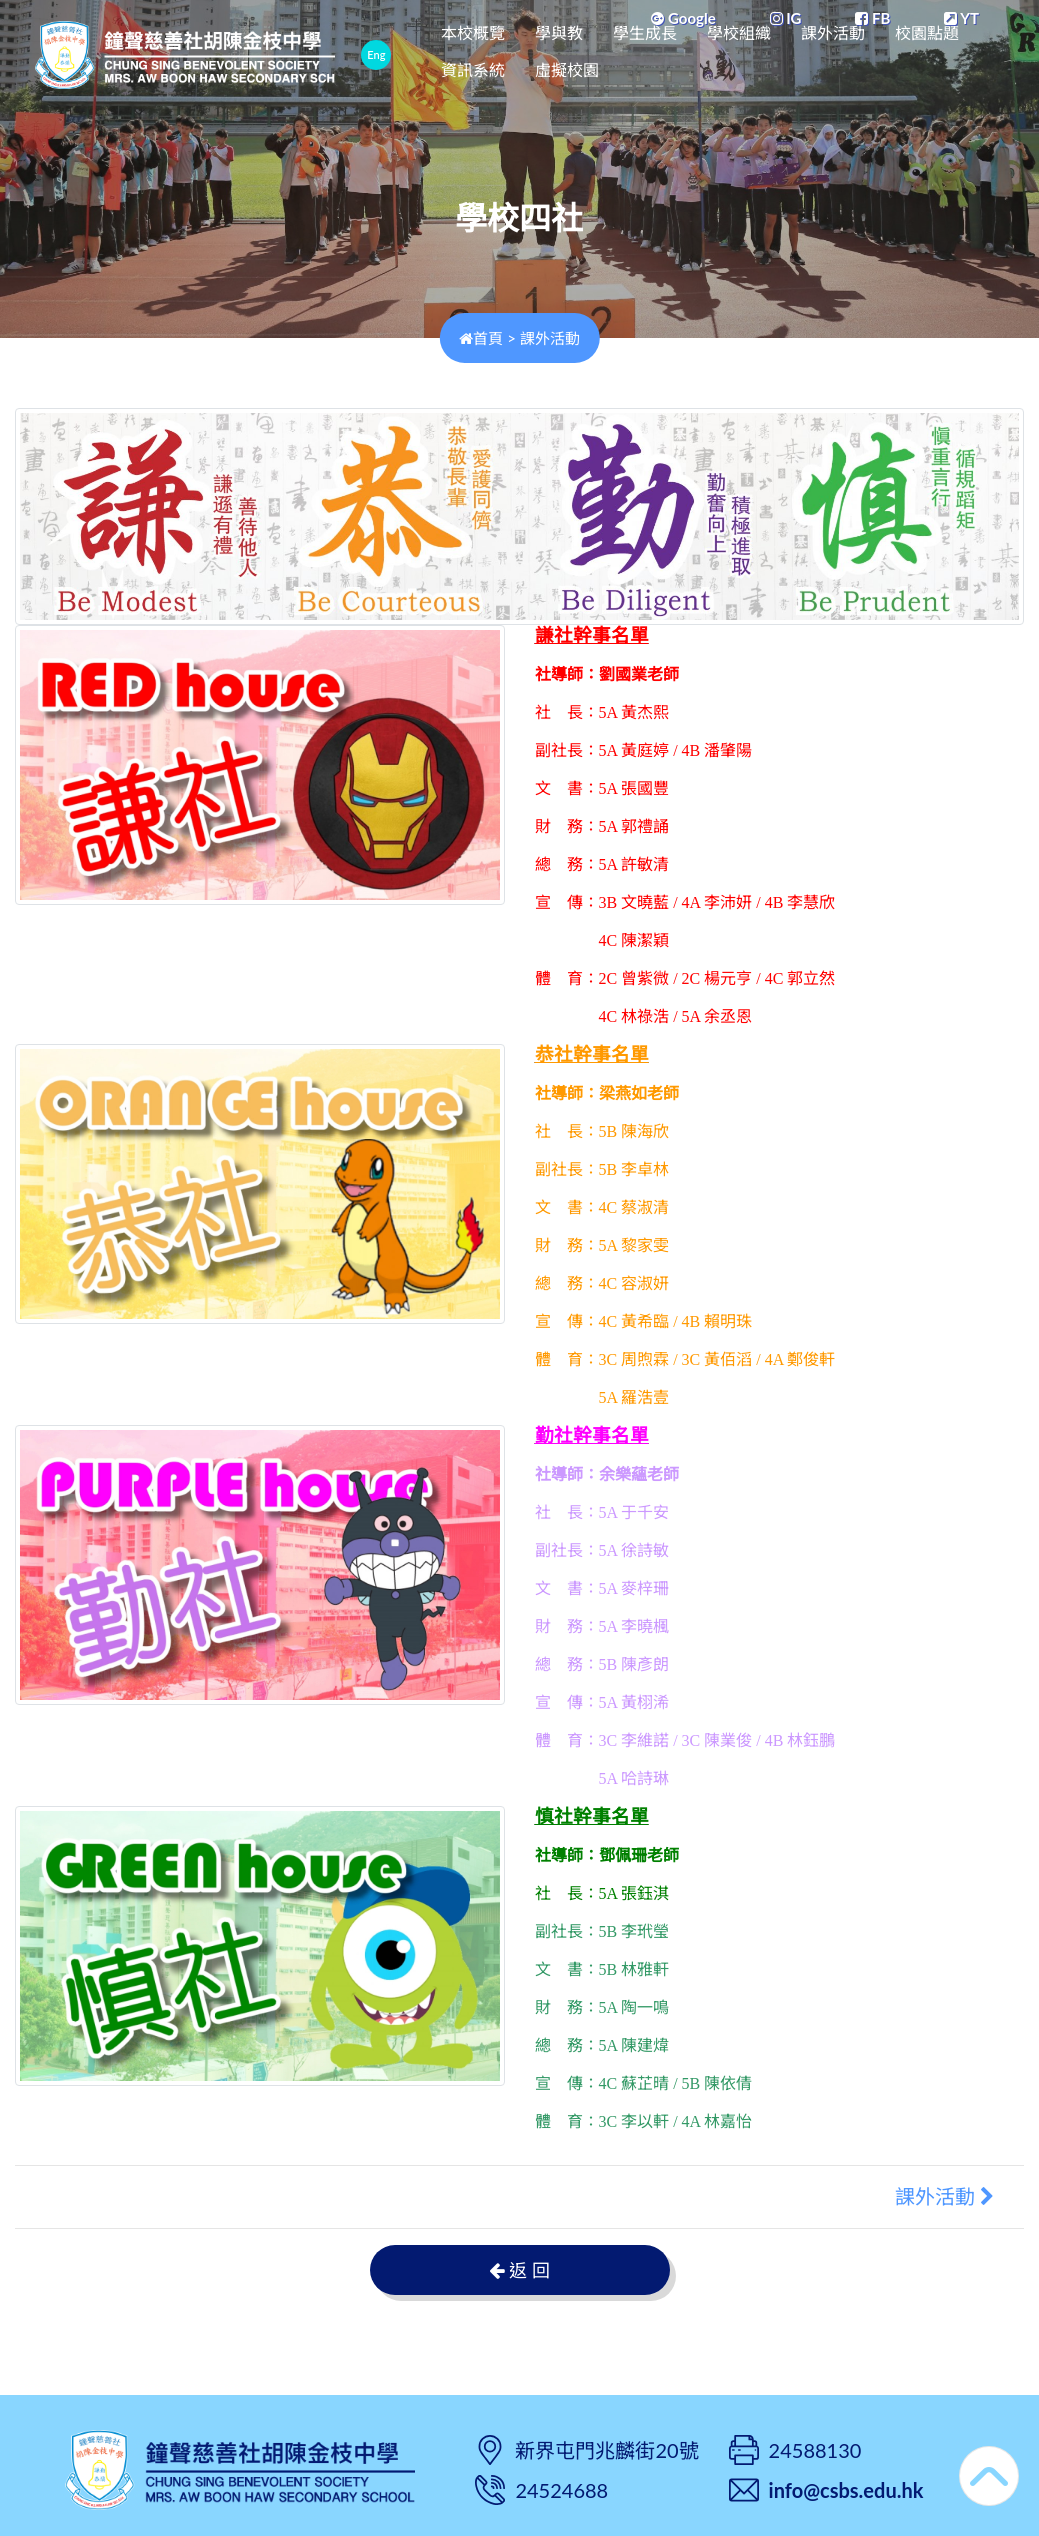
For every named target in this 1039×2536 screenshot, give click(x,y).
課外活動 (890, 52)
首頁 (481, 338)
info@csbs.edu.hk (846, 2490)
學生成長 (702, 52)
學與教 (616, 52)
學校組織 (796, 52)
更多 (968, 52)
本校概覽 (530, 52)
